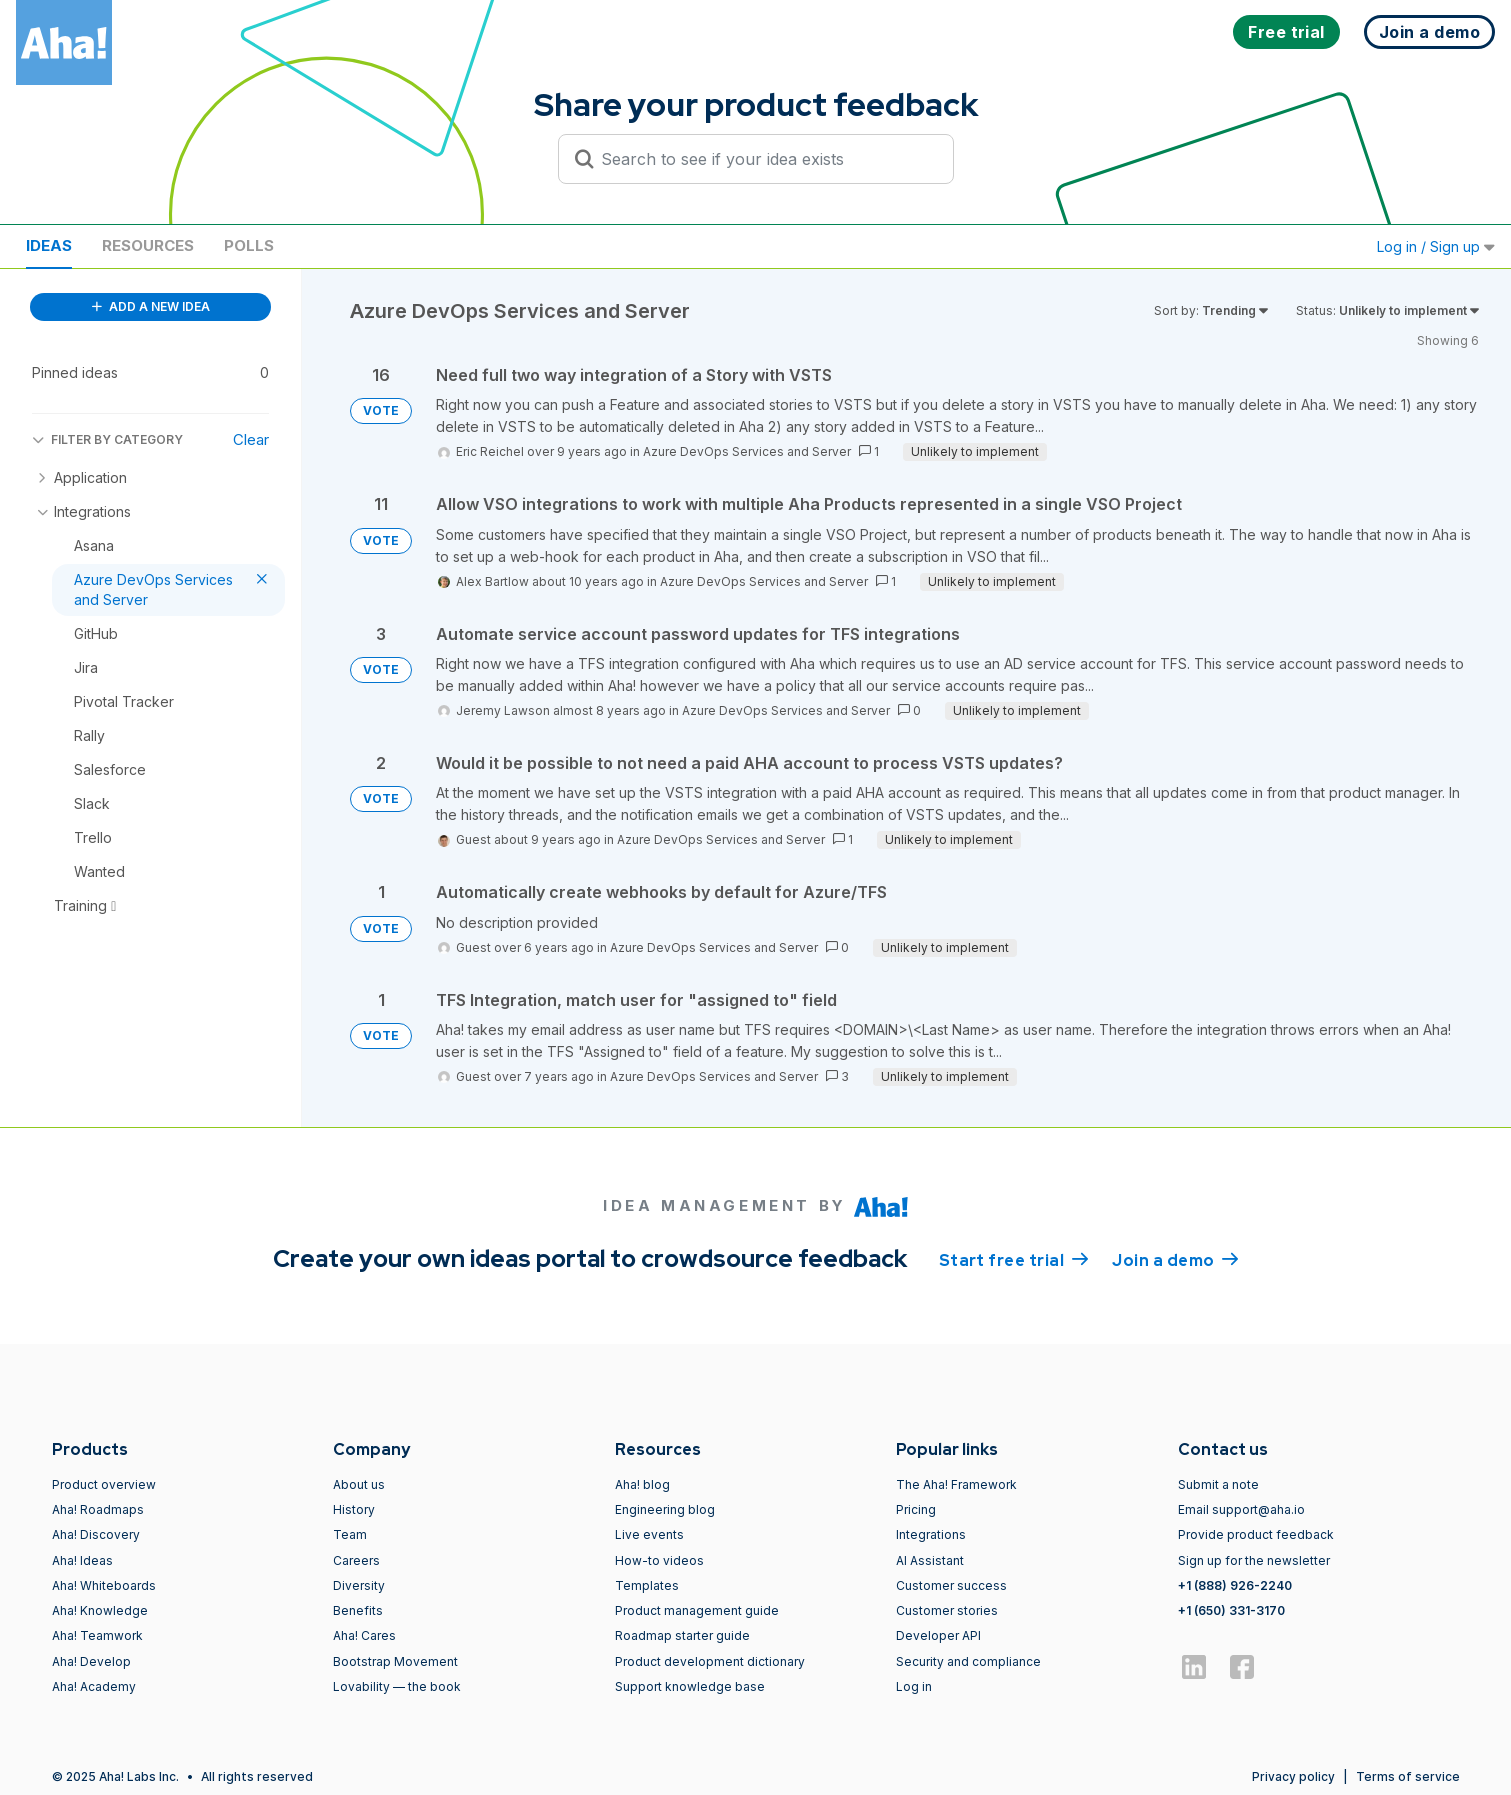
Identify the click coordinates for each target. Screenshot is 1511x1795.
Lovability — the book (397, 1686)
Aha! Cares (364, 1635)
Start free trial (1014, 1259)
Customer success (951, 1585)
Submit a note (1218, 1484)
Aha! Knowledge (100, 1610)
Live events (649, 1534)
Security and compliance (968, 1661)
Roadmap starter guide (682, 1635)
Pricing (916, 1509)
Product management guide (697, 1610)
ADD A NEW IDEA (151, 306)
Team (350, 1534)
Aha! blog (642, 1484)
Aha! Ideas (82, 1560)
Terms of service (1408, 1776)
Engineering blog (665, 1509)
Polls (249, 245)
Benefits (358, 1610)
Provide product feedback (1256, 1534)
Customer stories (947, 1610)
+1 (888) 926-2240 (1235, 1585)
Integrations (931, 1534)
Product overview (104, 1484)
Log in (914, 1686)
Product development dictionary (710, 1661)
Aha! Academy (94, 1686)
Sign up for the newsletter (1254, 1560)
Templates (647, 1585)
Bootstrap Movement (395, 1661)
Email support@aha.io (1241, 1509)
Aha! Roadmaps (98, 1509)
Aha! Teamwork (97, 1635)
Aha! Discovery (96, 1534)
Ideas (49, 245)
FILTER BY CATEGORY (107, 439)
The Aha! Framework (956, 1484)
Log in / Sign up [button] (1436, 246)
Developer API (938, 1635)
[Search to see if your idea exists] (765, 159)
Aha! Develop (91, 1661)
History (354, 1509)
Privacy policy (1293, 1776)
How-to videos (659, 1560)
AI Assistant (930, 1560)
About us (359, 1484)
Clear (251, 439)
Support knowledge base (690, 1686)
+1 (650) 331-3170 (1231, 1610)
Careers (356, 1560)
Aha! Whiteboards (104, 1585)
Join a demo (1175, 1259)
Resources (148, 245)
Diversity (359, 1585)
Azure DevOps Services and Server (747, 451)
